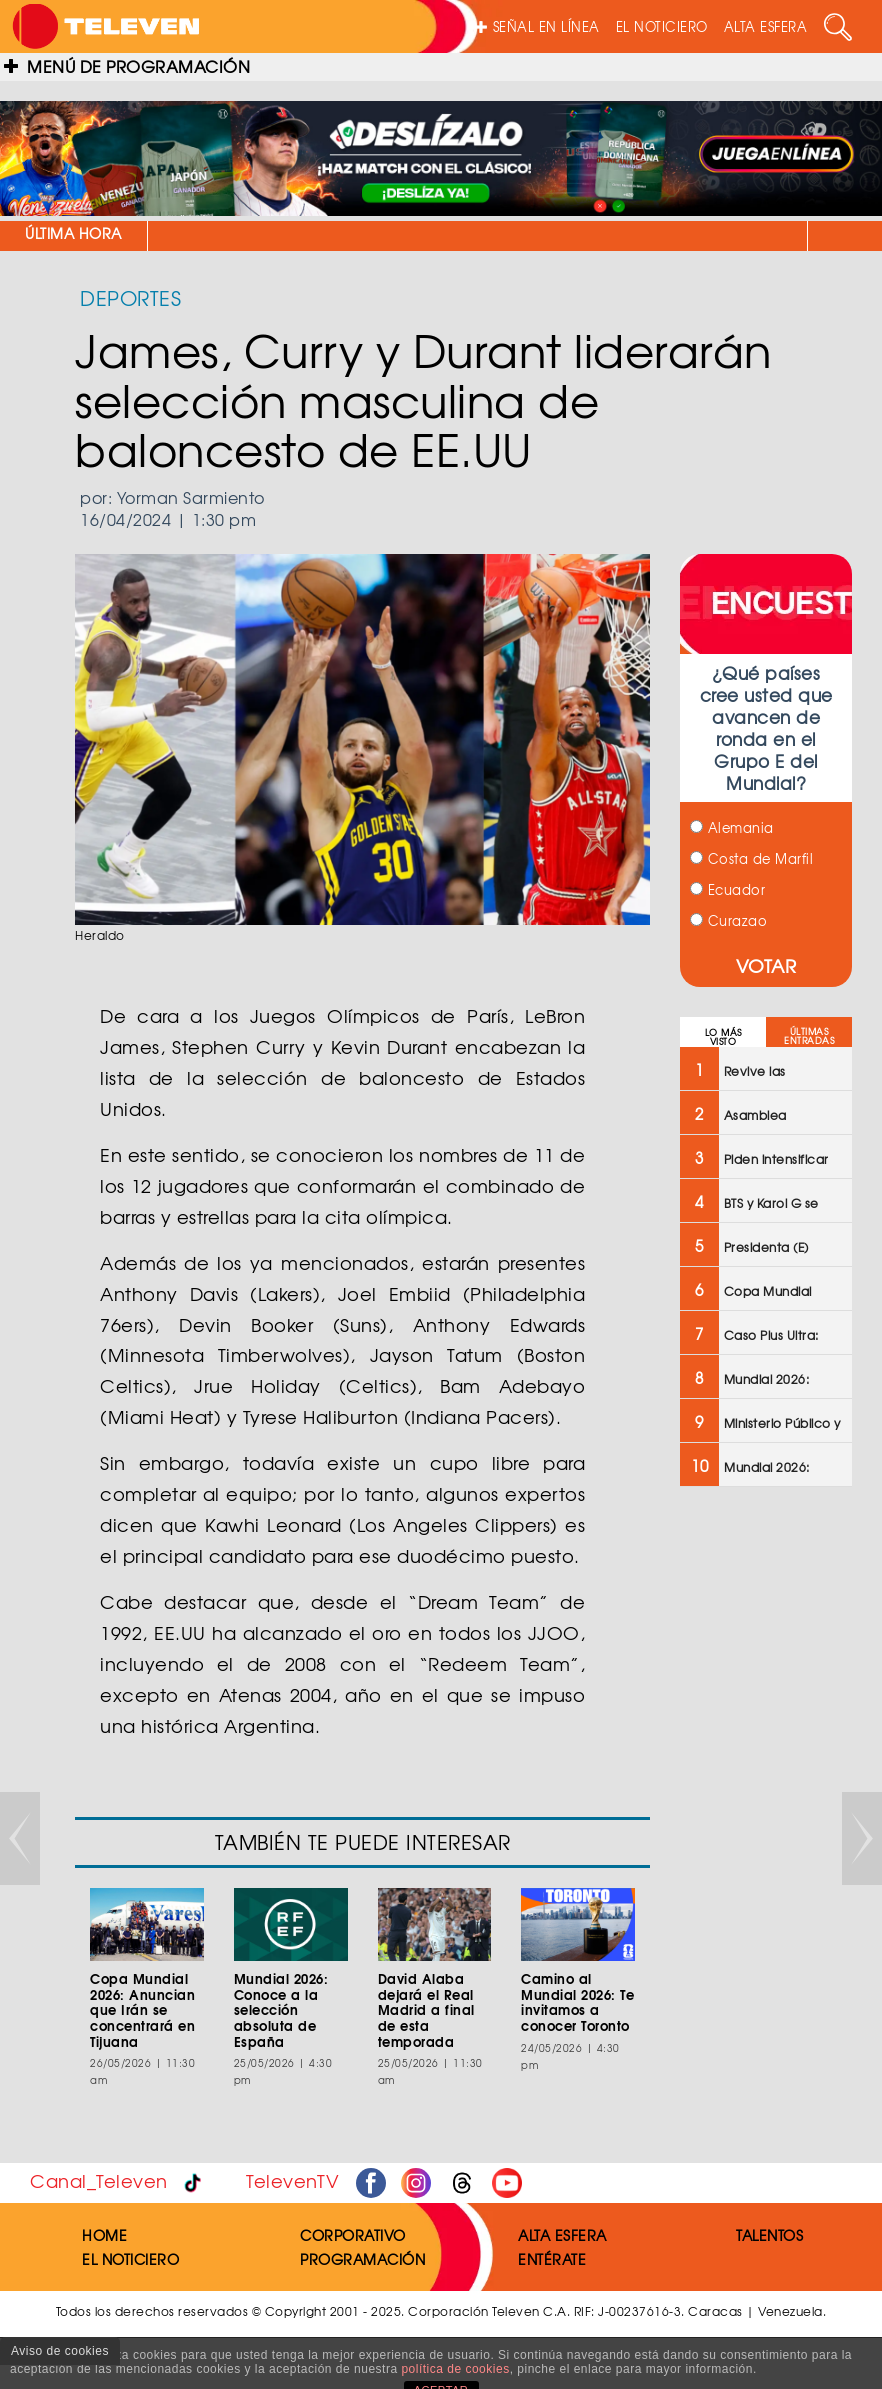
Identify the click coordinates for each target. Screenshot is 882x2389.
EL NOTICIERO (662, 26)
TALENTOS (769, 2235)
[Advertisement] (766, 1822)
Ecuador (727, 889)
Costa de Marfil (751, 858)
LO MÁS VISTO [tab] (723, 1037)
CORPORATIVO (353, 2235)
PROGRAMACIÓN (362, 2259)
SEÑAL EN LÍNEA (537, 26)
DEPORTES (130, 297)
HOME (104, 2235)
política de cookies (455, 2369)
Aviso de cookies (60, 2351)
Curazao (728, 920)
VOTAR (766, 965)
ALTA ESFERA (766, 26)
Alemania (732, 827)
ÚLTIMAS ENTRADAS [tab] (809, 1036)
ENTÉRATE (552, 2259)
